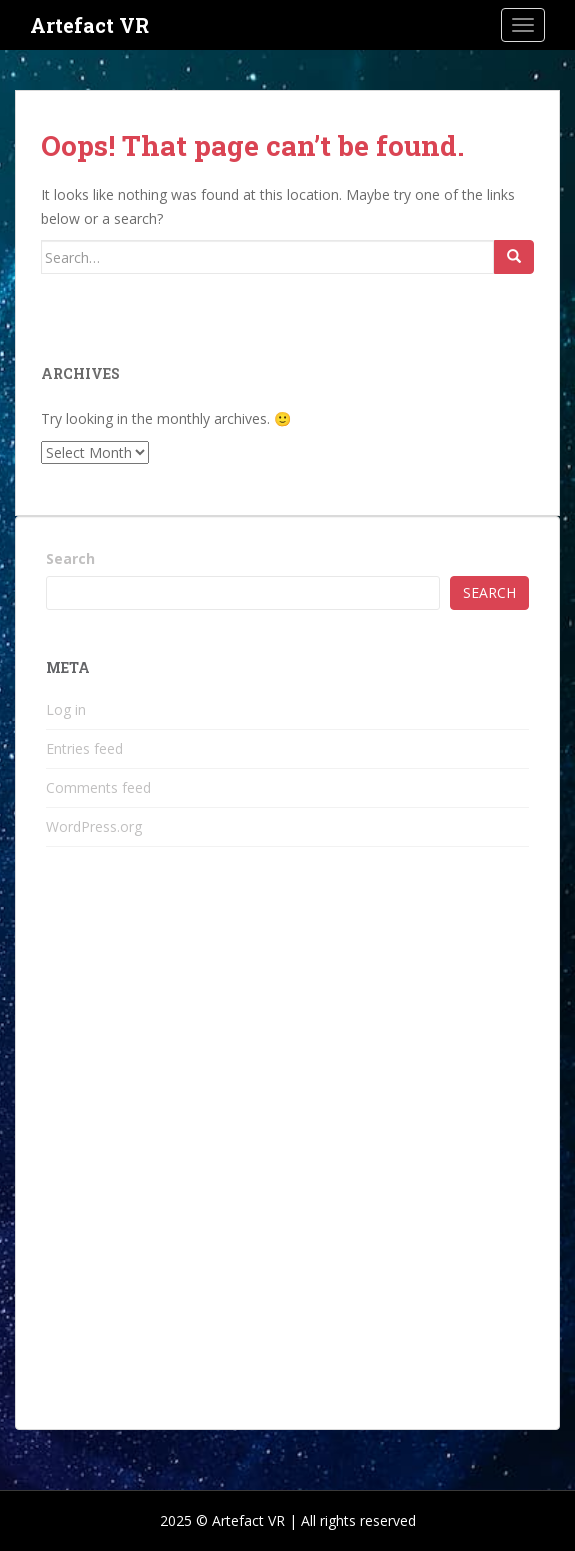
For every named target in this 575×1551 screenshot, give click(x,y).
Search (70, 558)
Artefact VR (89, 25)
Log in (66, 709)
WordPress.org (94, 826)
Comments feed (98, 787)
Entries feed (84, 748)
